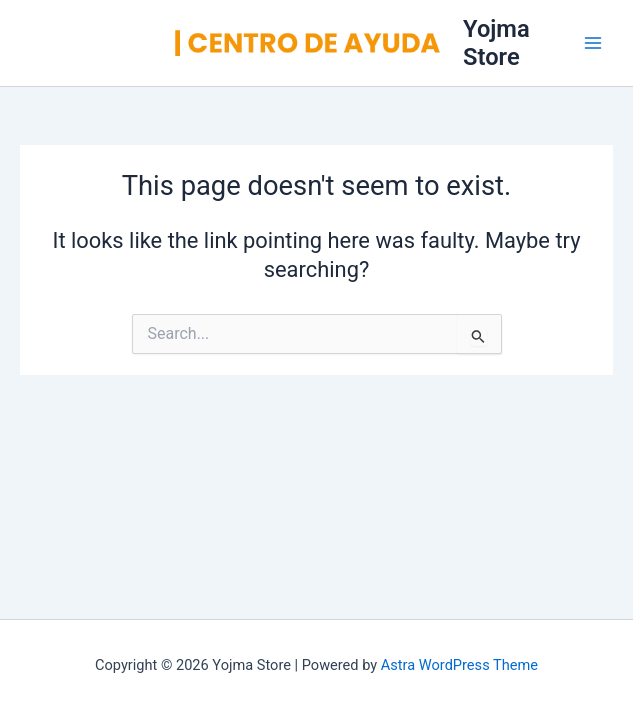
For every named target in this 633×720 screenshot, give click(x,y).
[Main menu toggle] (593, 43)
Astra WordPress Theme (459, 665)
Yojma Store (496, 43)
